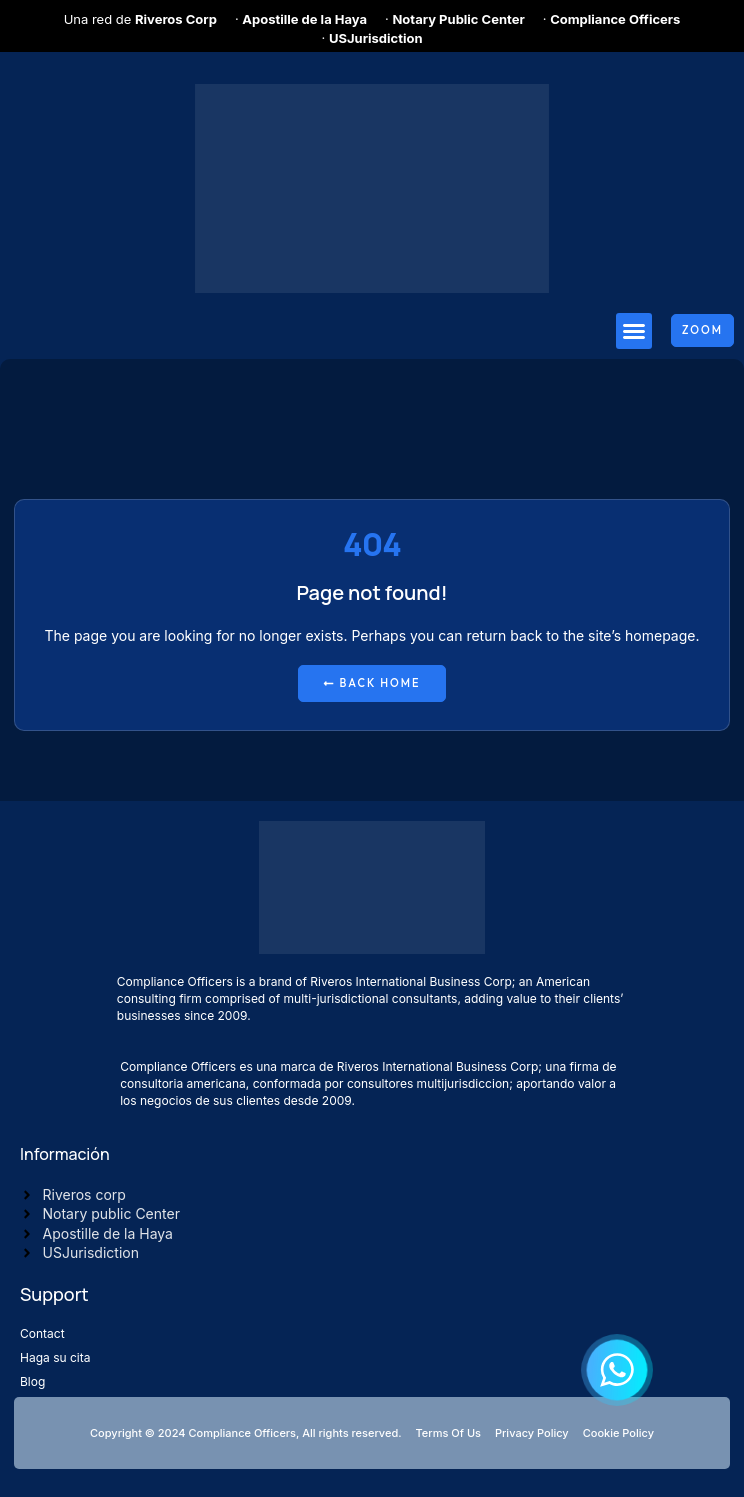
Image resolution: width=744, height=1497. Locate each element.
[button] (634, 331)
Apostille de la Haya (304, 19)
